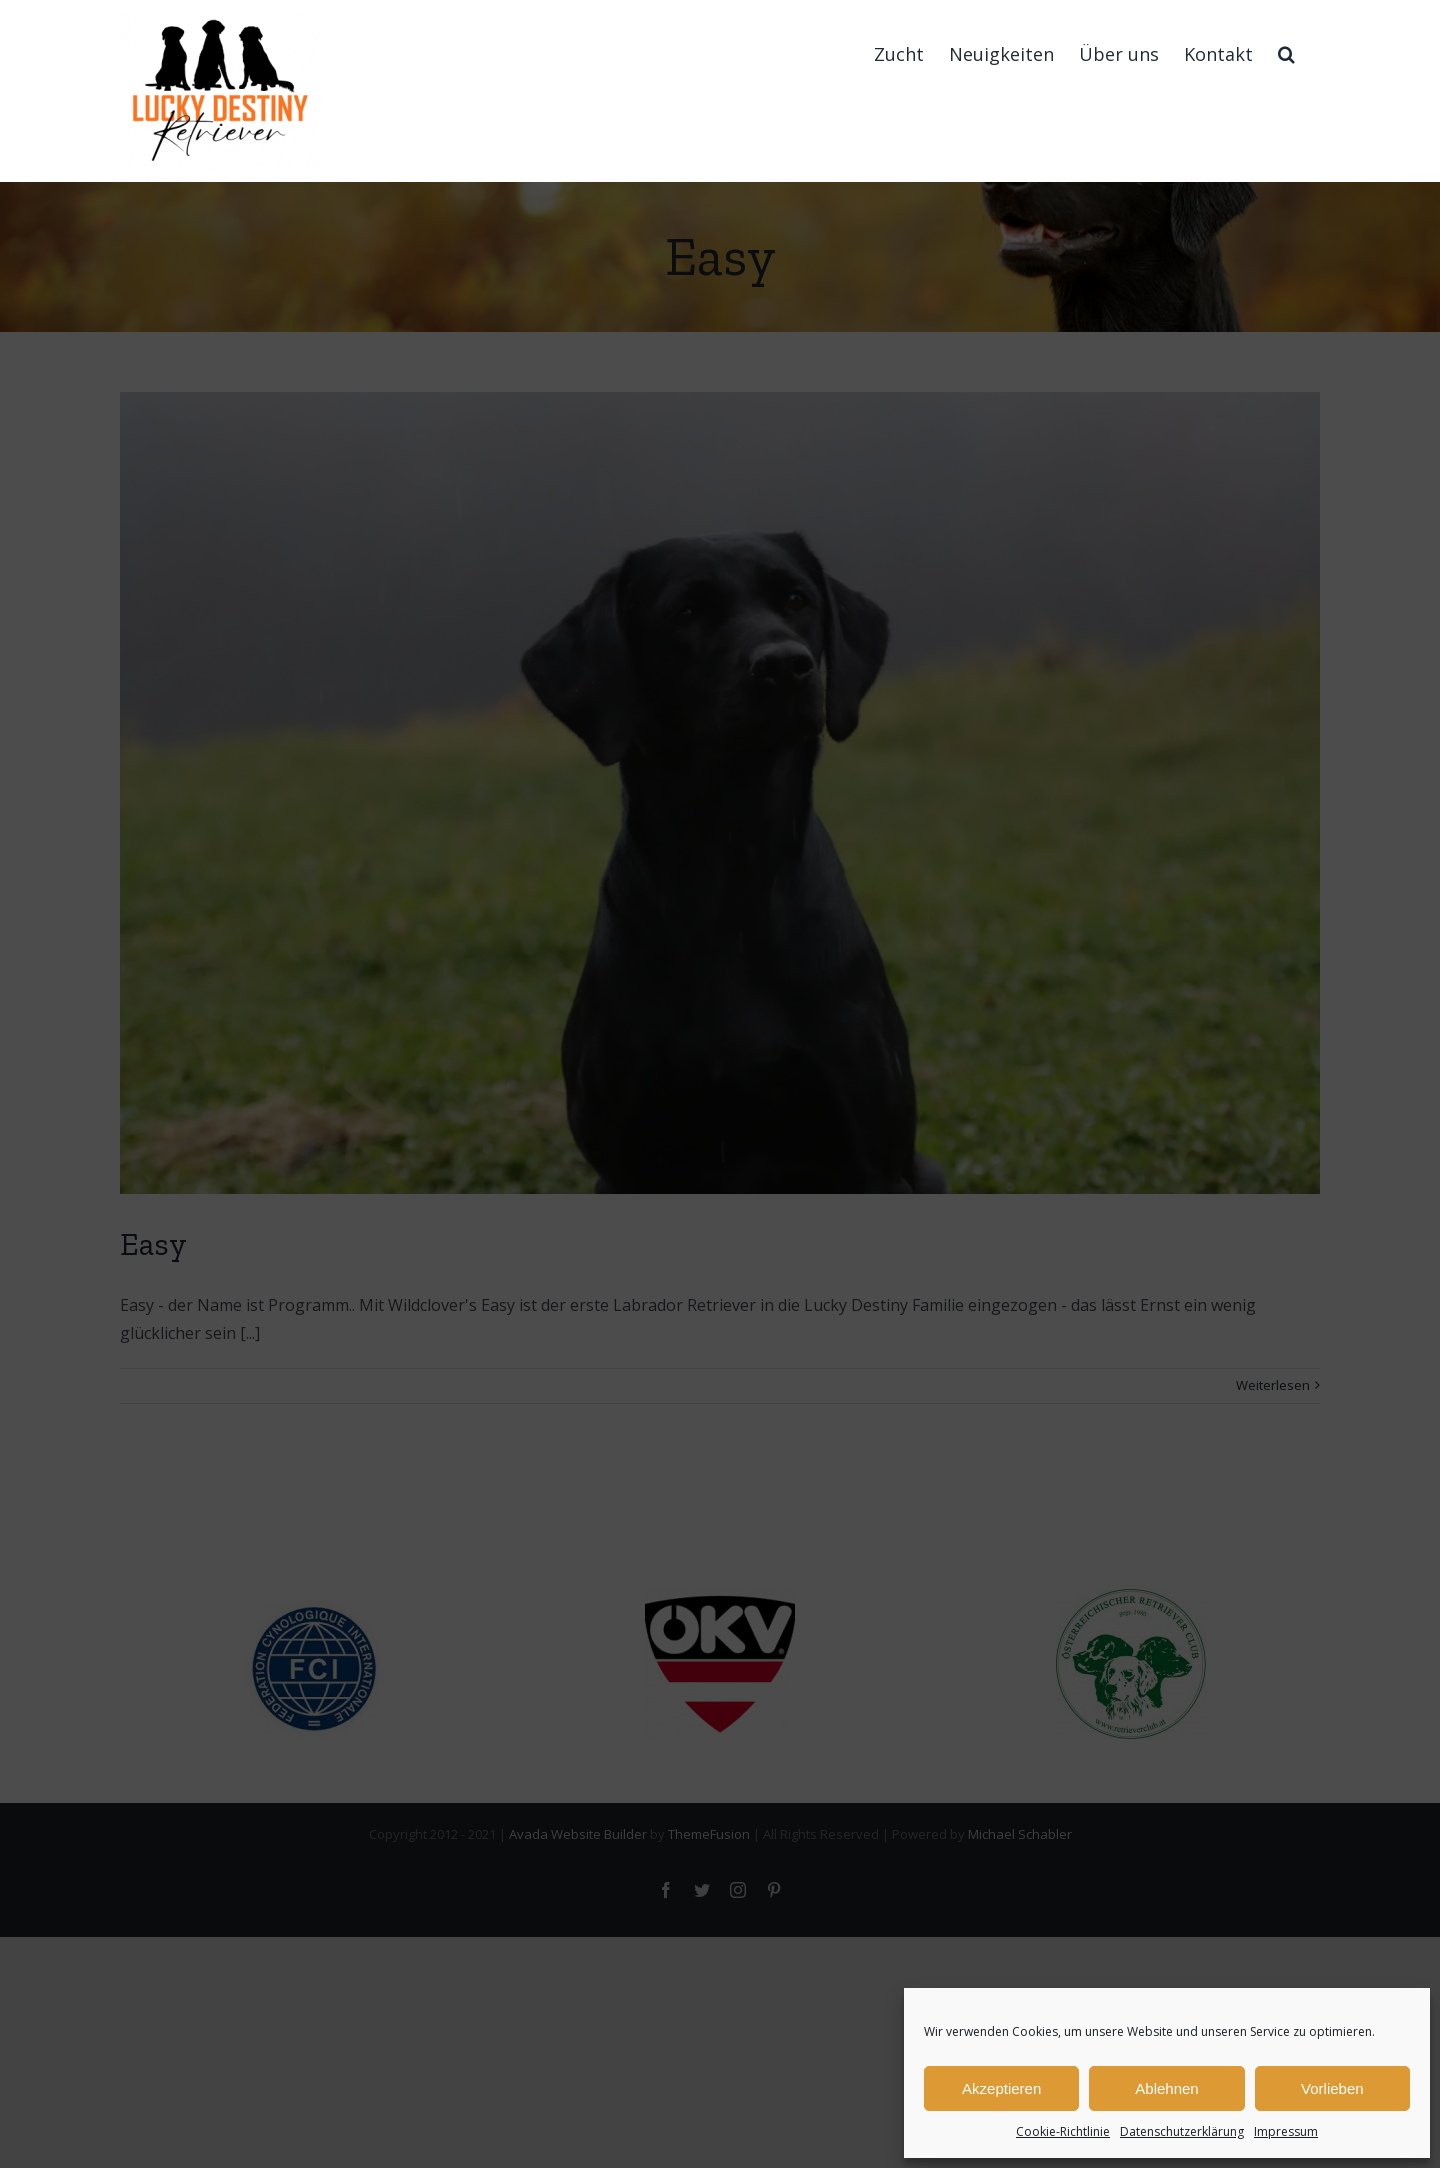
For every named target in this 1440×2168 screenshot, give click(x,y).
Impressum (1286, 2131)
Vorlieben (1332, 2088)
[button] (1286, 53)
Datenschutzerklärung (1182, 2131)
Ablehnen (1166, 2088)
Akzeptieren (1001, 2088)
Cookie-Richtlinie (1063, 2131)
